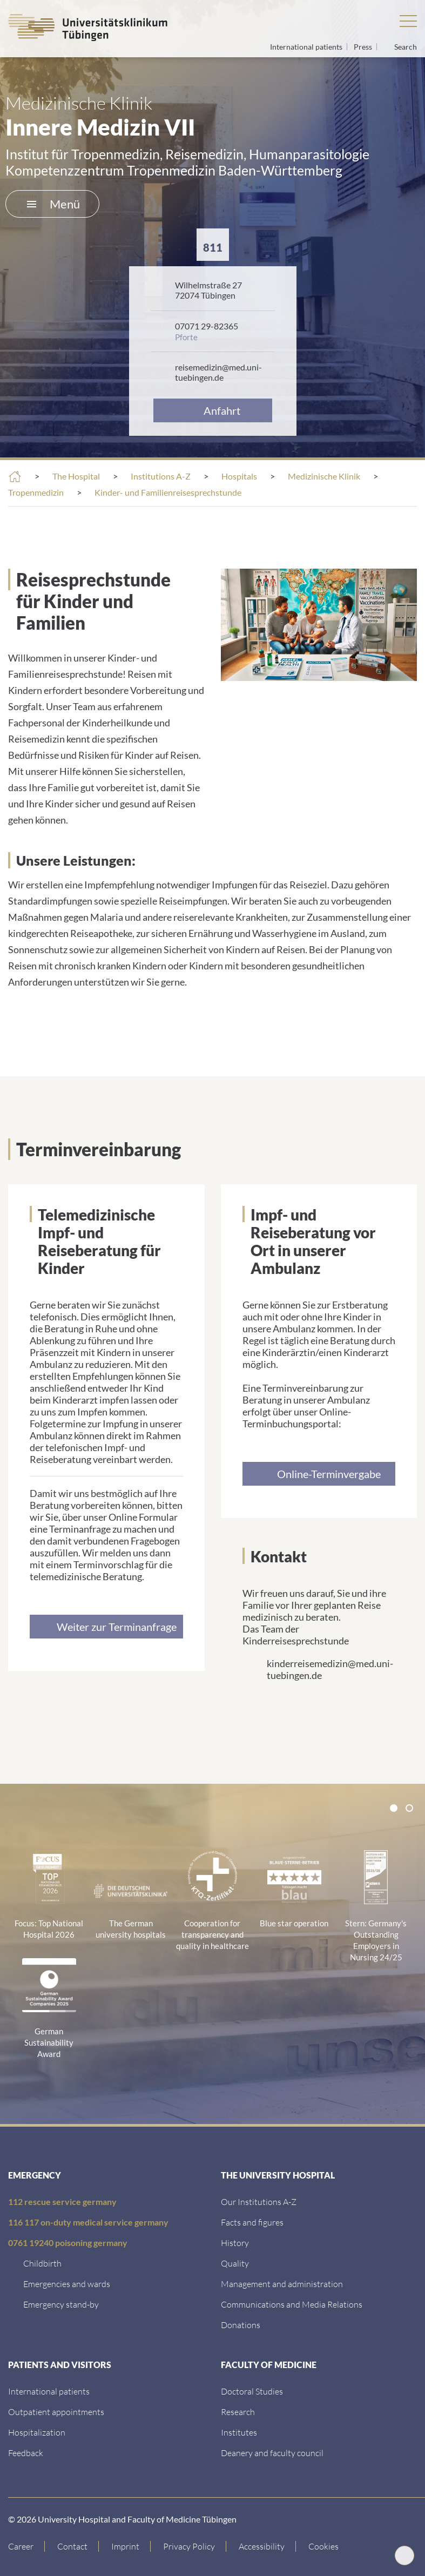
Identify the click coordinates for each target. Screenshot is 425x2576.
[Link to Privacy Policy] (189, 2546)
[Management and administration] (282, 2283)
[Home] (15, 476)
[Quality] (235, 2263)
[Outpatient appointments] (56, 2411)
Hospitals (239, 476)
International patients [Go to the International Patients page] (307, 46)
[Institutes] (239, 2432)
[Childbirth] (42, 2263)
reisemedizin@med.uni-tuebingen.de (218, 372)
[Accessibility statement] (262, 2546)
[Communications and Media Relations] (291, 2304)
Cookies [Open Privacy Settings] (323, 2546)
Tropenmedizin (36, 492)
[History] (235, 2242)
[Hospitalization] (36, 2432)
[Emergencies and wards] (66, 2283)
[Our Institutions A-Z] (258, 2201)
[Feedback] (25, 2452)
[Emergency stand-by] (61, 2304)
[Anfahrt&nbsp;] (212, 410)
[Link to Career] (26, 2546)
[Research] (238, 2411)
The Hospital (76, 476)
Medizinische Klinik (324, 476)
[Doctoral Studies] (252, 2391)
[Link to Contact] (72, 2546)
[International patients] (49, 2391)
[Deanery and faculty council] (272, 2452)
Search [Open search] (405, 47)
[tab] (393, 1808)
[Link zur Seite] (106, 1626)
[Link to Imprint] (125, 2546)
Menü (53, 204)
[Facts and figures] (252, 2222)
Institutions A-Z (161, 476)
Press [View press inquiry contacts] (364, 46)
